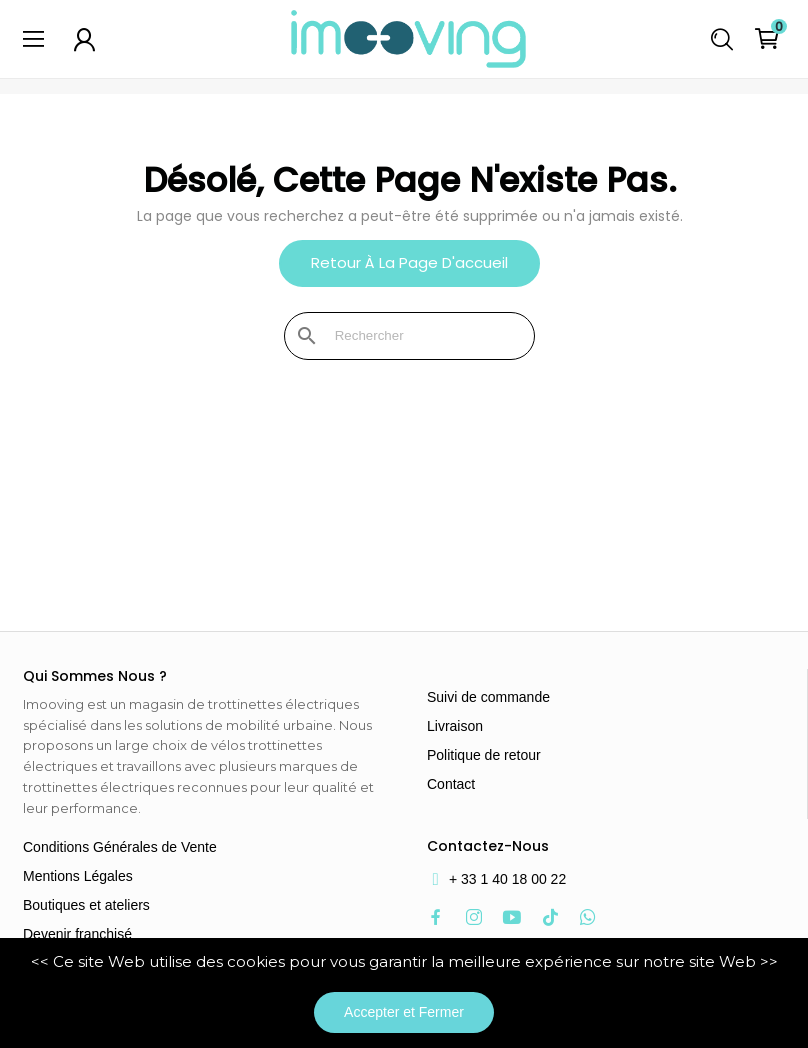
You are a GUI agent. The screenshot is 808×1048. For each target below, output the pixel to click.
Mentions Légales (78, 876)
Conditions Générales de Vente (120, 847)
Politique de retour (484, 755)
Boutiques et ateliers (86, 905)
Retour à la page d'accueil (409, 262)
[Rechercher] (422, 336)
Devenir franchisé (77, 934)
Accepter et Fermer (404, 1012)
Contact (451, 784)
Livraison (455, 726)
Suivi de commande (488, 697)
